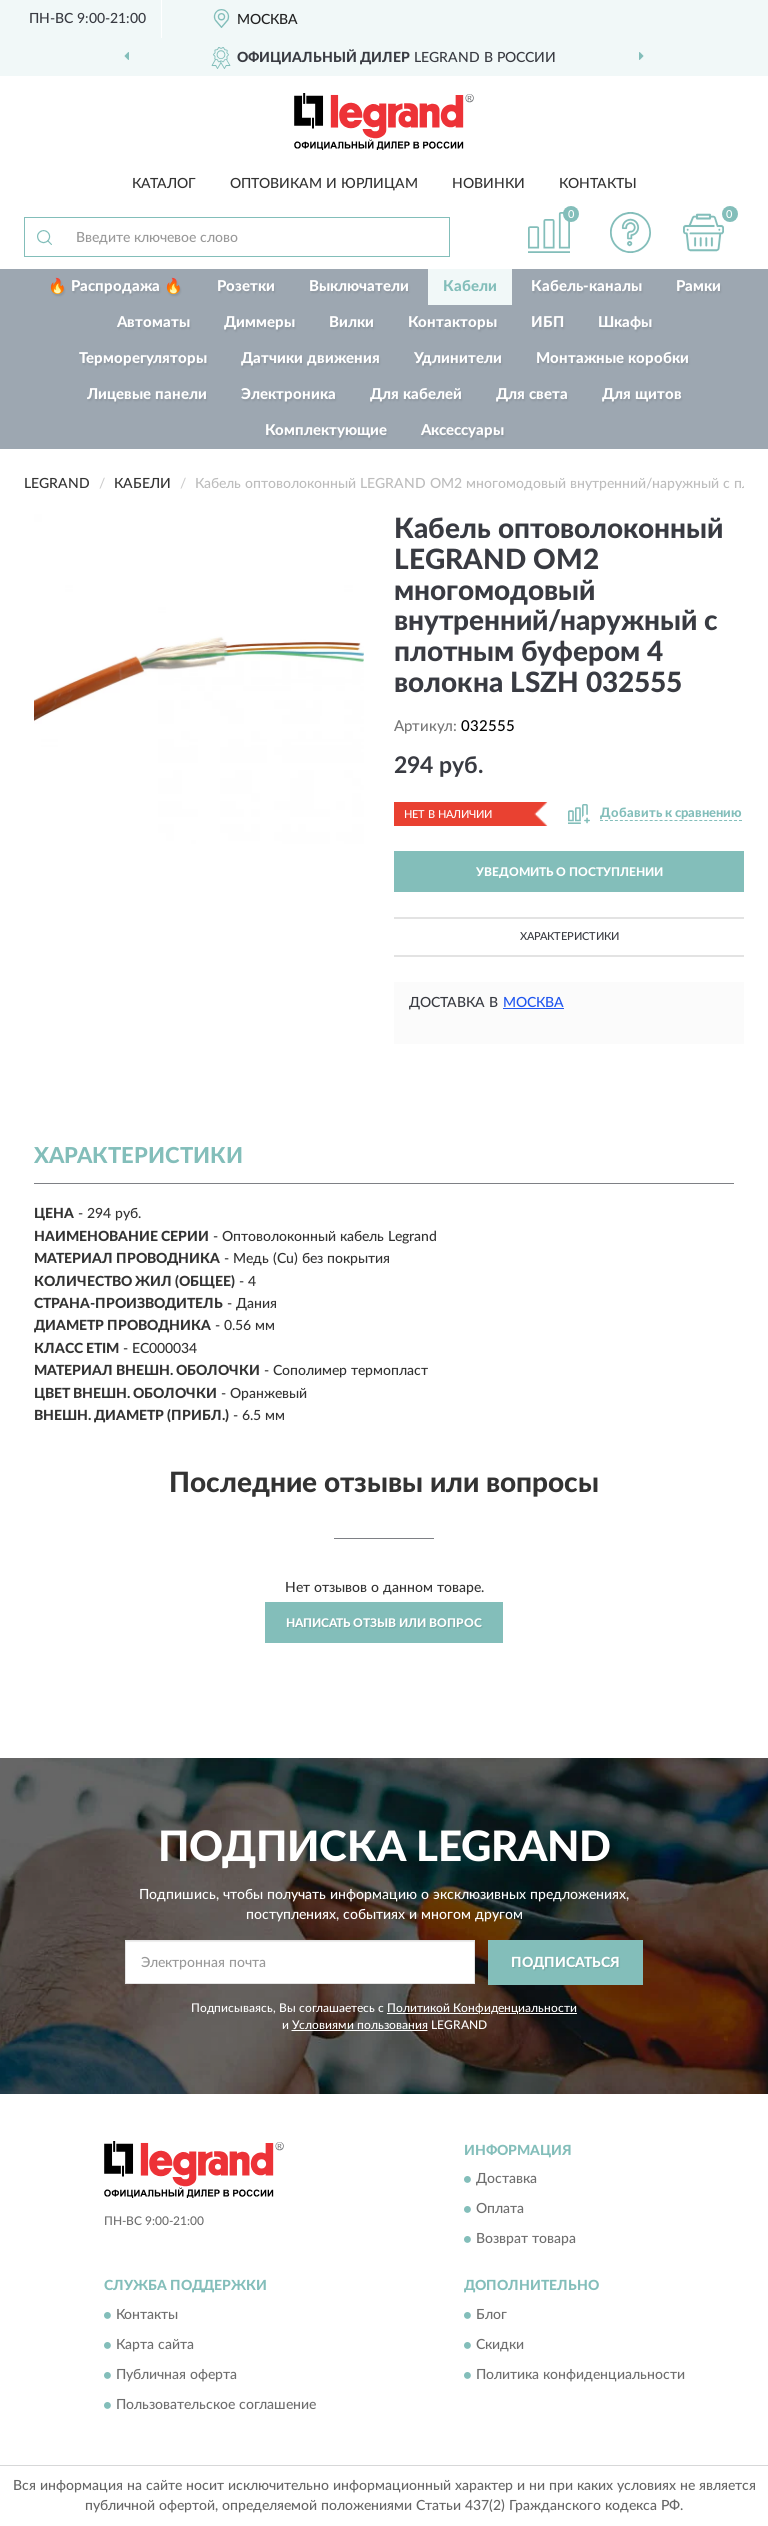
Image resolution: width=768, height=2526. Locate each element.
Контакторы (452, 322)
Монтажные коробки (612, 358)
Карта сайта (155, 2345)
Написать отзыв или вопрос (384, 1623)
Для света (532, 394)
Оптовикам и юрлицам (324, 184)
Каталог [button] (164, 184)
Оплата (500, 2210)
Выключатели (359, 286)
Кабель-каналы (586, 286)
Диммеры (259, 322)
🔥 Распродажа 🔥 (115, 286)
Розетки (246, 286)
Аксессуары (462, 430)
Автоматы (153, 322)
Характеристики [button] (569, 936)
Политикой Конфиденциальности (482, 2008)
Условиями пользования (360, 2025)
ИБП (547, 322)
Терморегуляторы (143, 358)
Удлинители (458, 358)
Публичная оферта (176, 2375)
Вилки (351, 322)
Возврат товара (526, 2240)
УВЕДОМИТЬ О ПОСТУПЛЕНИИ (569, 872)
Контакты (598, 184)
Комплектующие (326, 430)
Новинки (488, 184)
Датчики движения (310, 358)
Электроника (288, 394)
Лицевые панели (147, 394)
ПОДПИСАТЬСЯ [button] (565, 1963)
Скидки (500, 2345)
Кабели (470, 286)
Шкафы (625, 322)
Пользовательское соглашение (216, 2405)
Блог (491, 2315)
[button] (631, 232)
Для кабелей (416, 394)
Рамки (698, 286)
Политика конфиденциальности (580, 2375)
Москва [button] (533, 1003)
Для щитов (642, 394)
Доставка (506, 2180)
